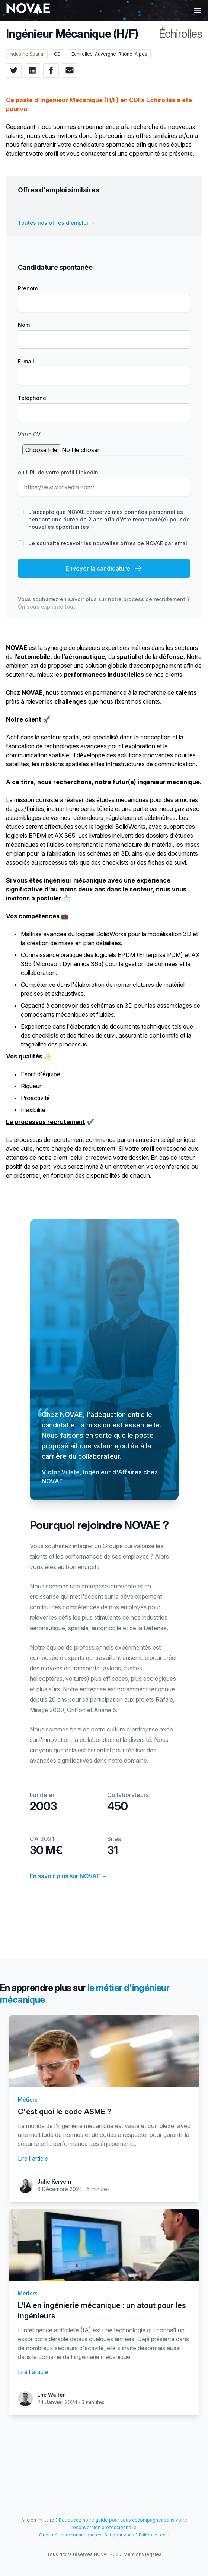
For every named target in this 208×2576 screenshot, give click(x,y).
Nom (24, 325)
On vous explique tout (50, 606)
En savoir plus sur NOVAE (69, 1876)
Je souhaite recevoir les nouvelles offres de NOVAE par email (108, 543)
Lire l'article (33, 2158)
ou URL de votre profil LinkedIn (58, 472)
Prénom (28, 288)
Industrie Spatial (26, 54)
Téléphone (32, 398)
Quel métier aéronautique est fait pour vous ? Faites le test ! (104, 2535)
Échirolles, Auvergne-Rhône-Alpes (109, 54)
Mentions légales (142, 2554)
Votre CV (29, 434)
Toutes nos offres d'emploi (56, 223)
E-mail (26, 361)
